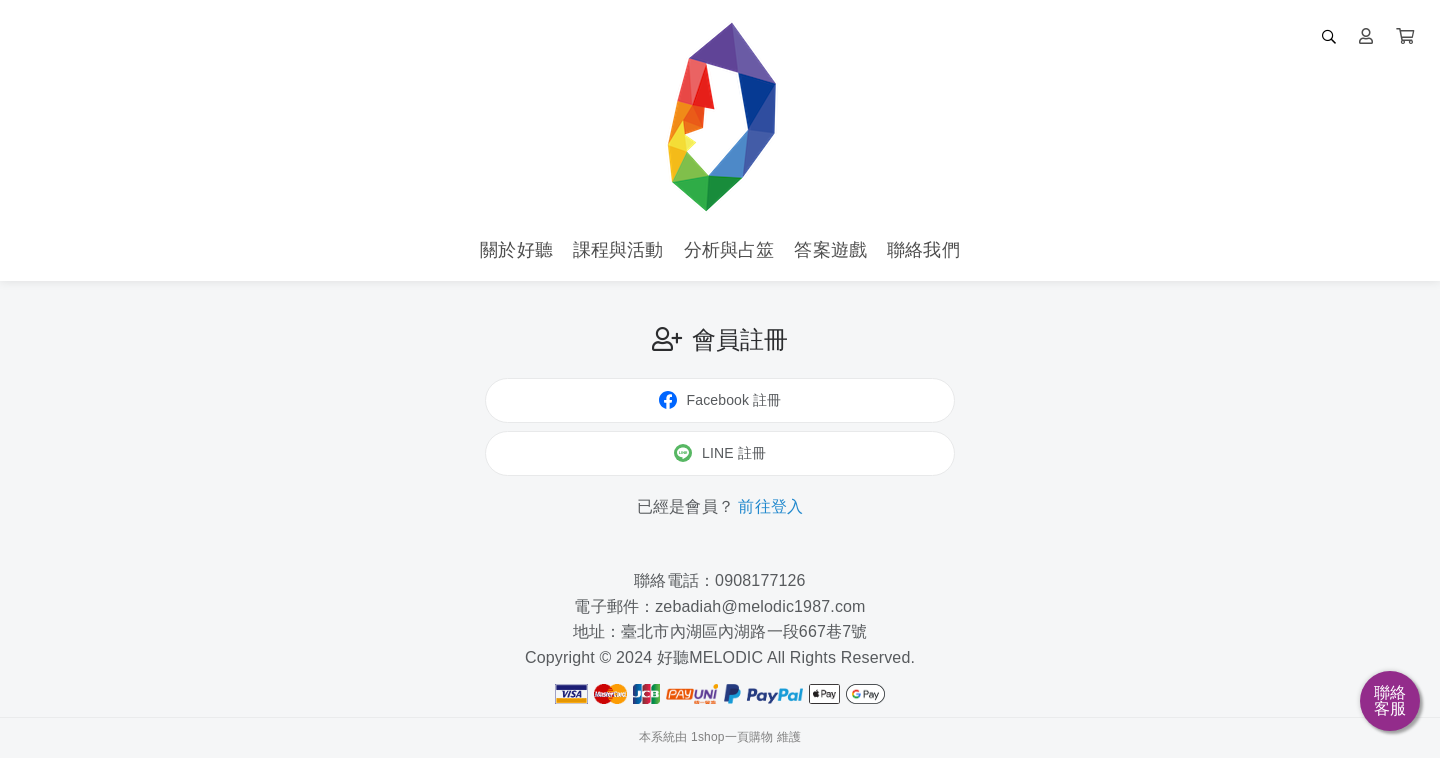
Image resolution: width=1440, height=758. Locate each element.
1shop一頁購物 (732, 737)
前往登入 (770, 506)
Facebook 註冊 (720, 400)
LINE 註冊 (720, 453)
